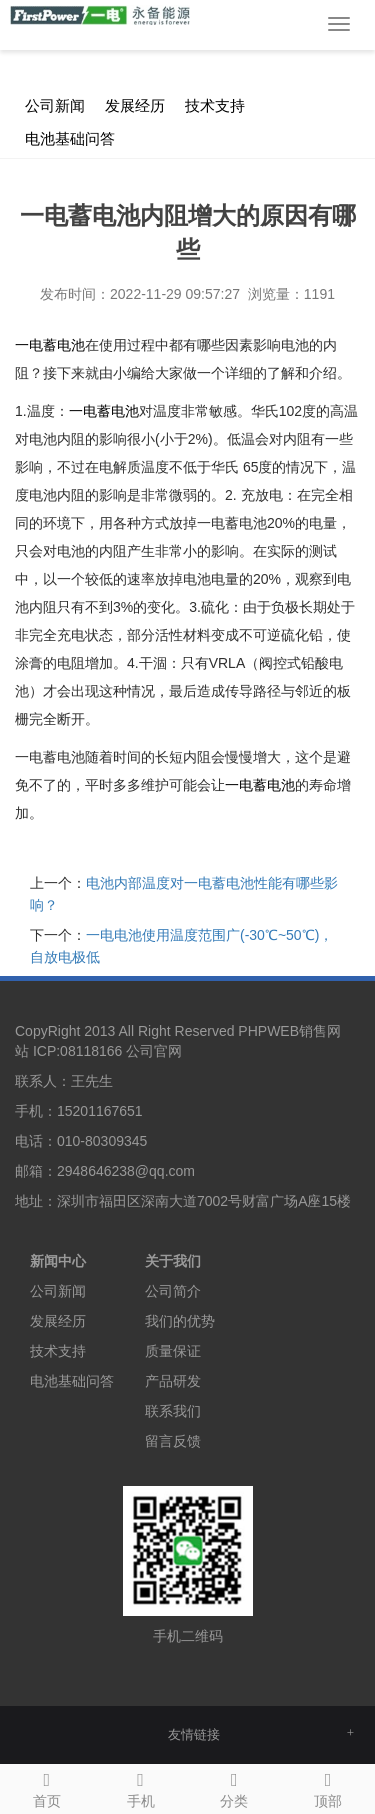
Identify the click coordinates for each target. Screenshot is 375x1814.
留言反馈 (173, 1441)
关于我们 (173, 1261)
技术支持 (215, 106)
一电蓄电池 (50, 345)
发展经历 (135, 106)
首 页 (117, 50)
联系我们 (173, 1411)
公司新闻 (249, 50)
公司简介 (173, 1291)
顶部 (328, 1787)
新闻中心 (177, 50)
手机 (141, 1787)
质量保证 (173, 1351)
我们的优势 (180, 1321)
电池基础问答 (70, 139)
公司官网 (154, 1051)
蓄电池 (104, 411)
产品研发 (173, 1381)
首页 (47, 1787)
